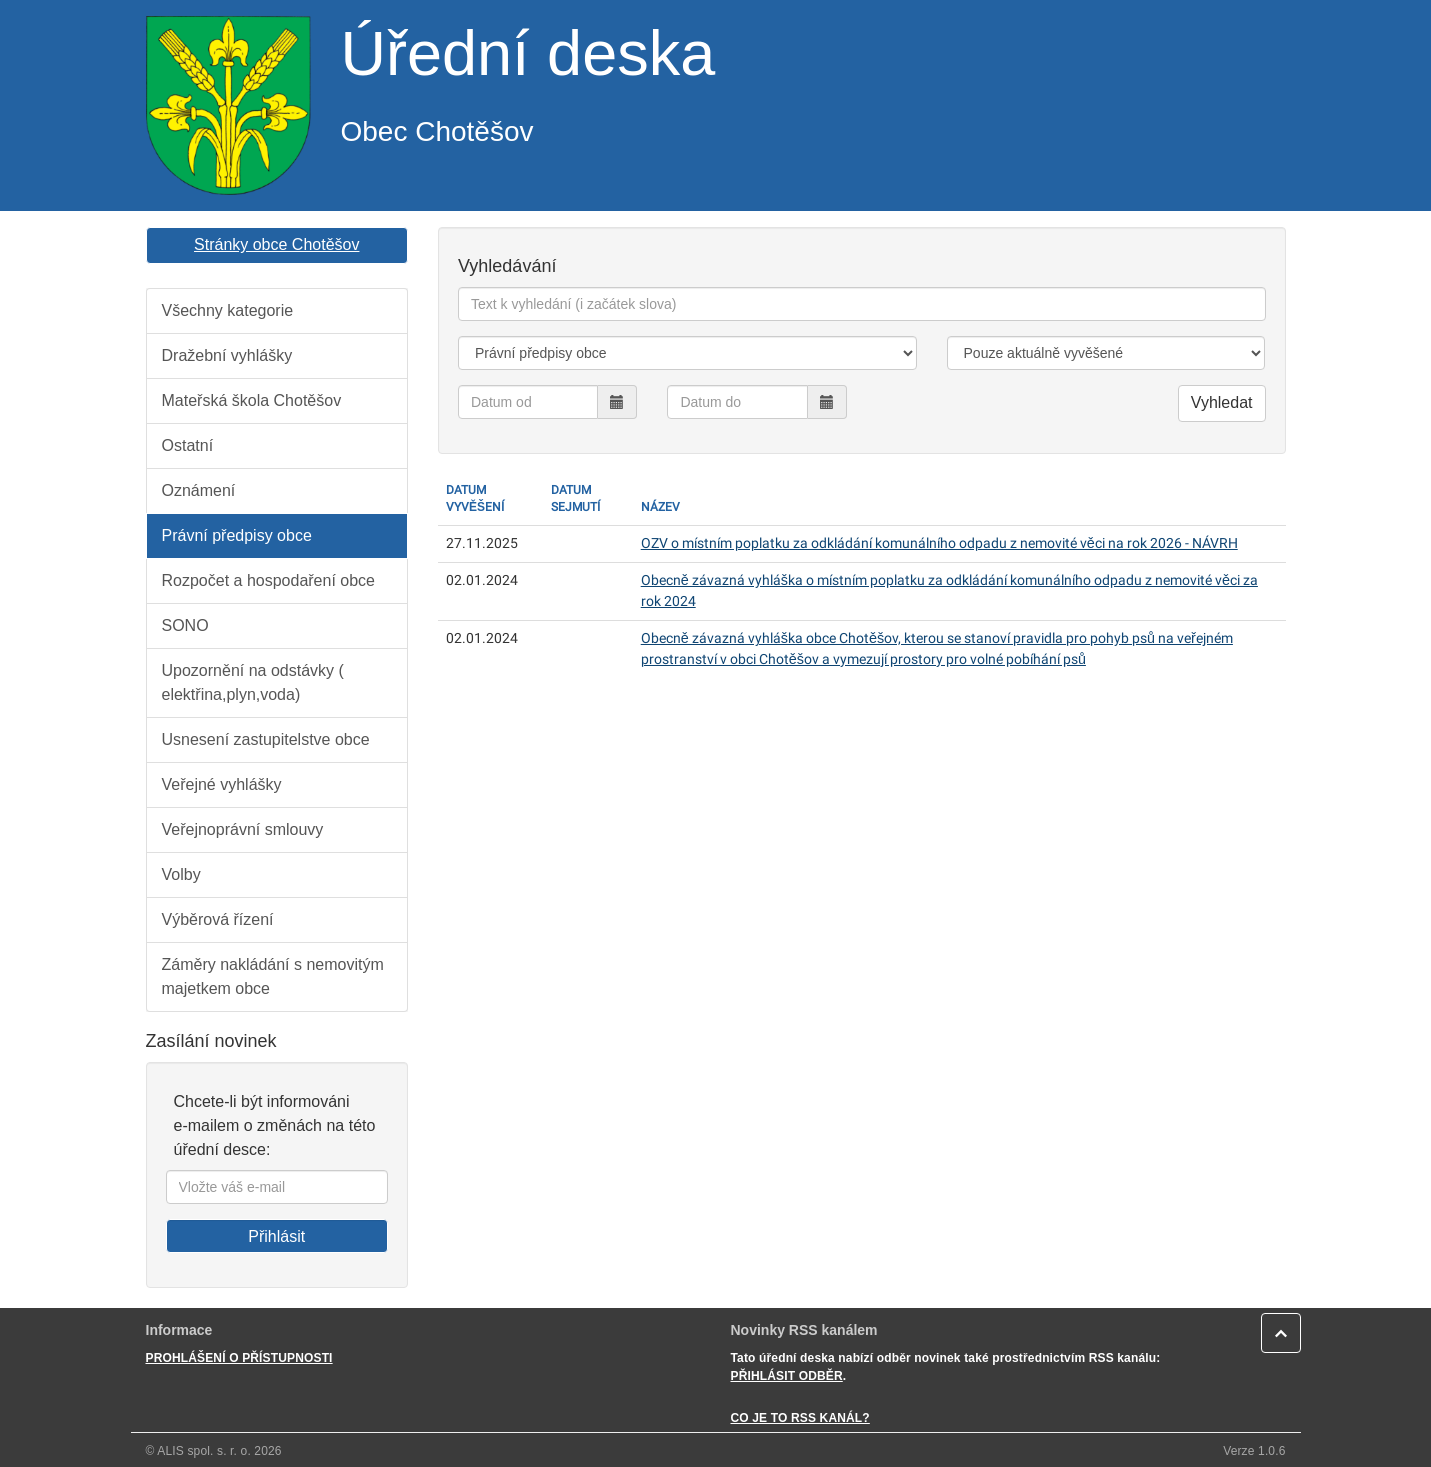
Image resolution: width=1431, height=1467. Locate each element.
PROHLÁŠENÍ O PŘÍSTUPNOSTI (239, 1358)
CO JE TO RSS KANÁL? (800, 1418)
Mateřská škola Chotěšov (252, 400)
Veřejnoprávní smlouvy (243, 829)
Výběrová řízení (218, 919)
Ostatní (188, 445)
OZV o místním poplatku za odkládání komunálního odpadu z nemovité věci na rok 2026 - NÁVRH (939, 543)
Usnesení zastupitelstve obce (266, 739)
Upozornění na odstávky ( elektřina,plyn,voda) (253, 682)
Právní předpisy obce (237, 535)
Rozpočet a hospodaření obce (268, 580)
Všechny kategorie (228, 310)
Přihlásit (276, 1236)
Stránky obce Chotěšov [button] (276, 244)
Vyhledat (1222, 402)
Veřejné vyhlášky (222, 784)
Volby (181, 874)
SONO (185, 625)
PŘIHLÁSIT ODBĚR (787, 1376)
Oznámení (199, 490)
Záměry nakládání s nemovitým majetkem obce (273, 976)
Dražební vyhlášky (227, 355)
